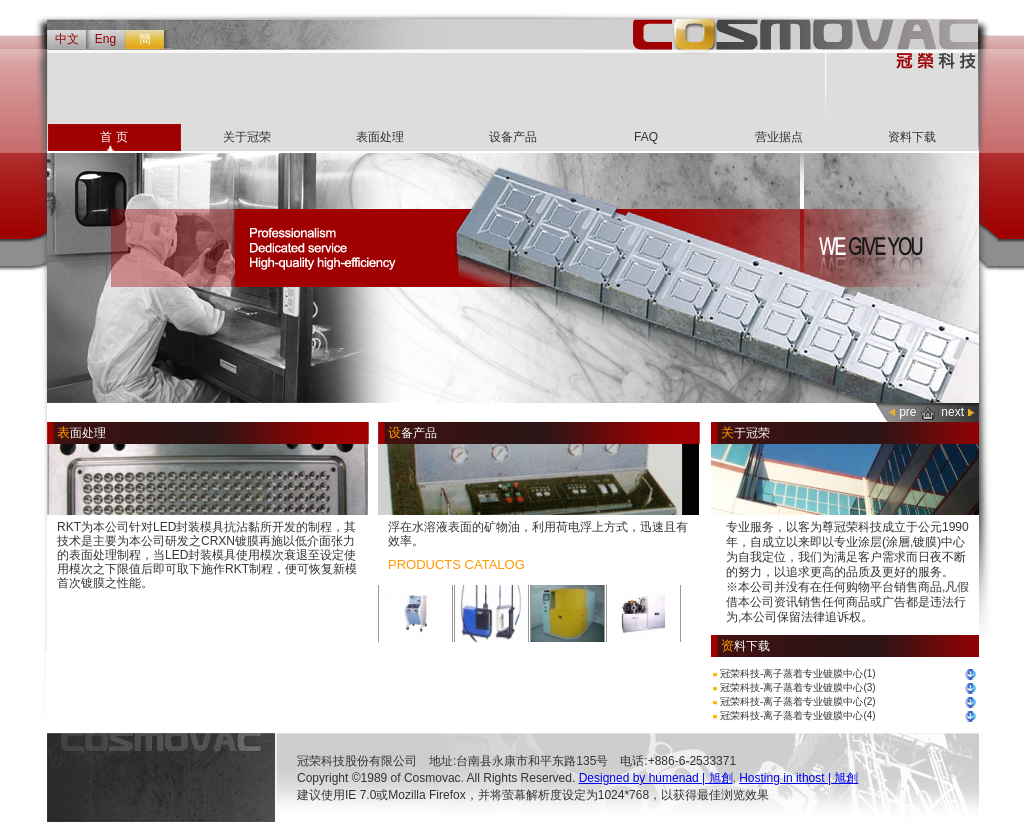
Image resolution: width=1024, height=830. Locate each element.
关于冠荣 (247, 137)
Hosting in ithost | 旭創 (798, 778)
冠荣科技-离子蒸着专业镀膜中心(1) (798, 673)
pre (907, 412)
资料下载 (912, 137)
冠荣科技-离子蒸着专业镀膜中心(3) (798, 687)
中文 (67, 39)
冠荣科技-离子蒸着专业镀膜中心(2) (798, 701)
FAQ (646, 137)
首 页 (113, 137)
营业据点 (779, 137)
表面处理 (380, 137)
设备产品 (513, 137)
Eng (105, 39)
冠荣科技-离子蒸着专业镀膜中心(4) (798, 715)
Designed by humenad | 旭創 (656, 778)
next (952, 412)
